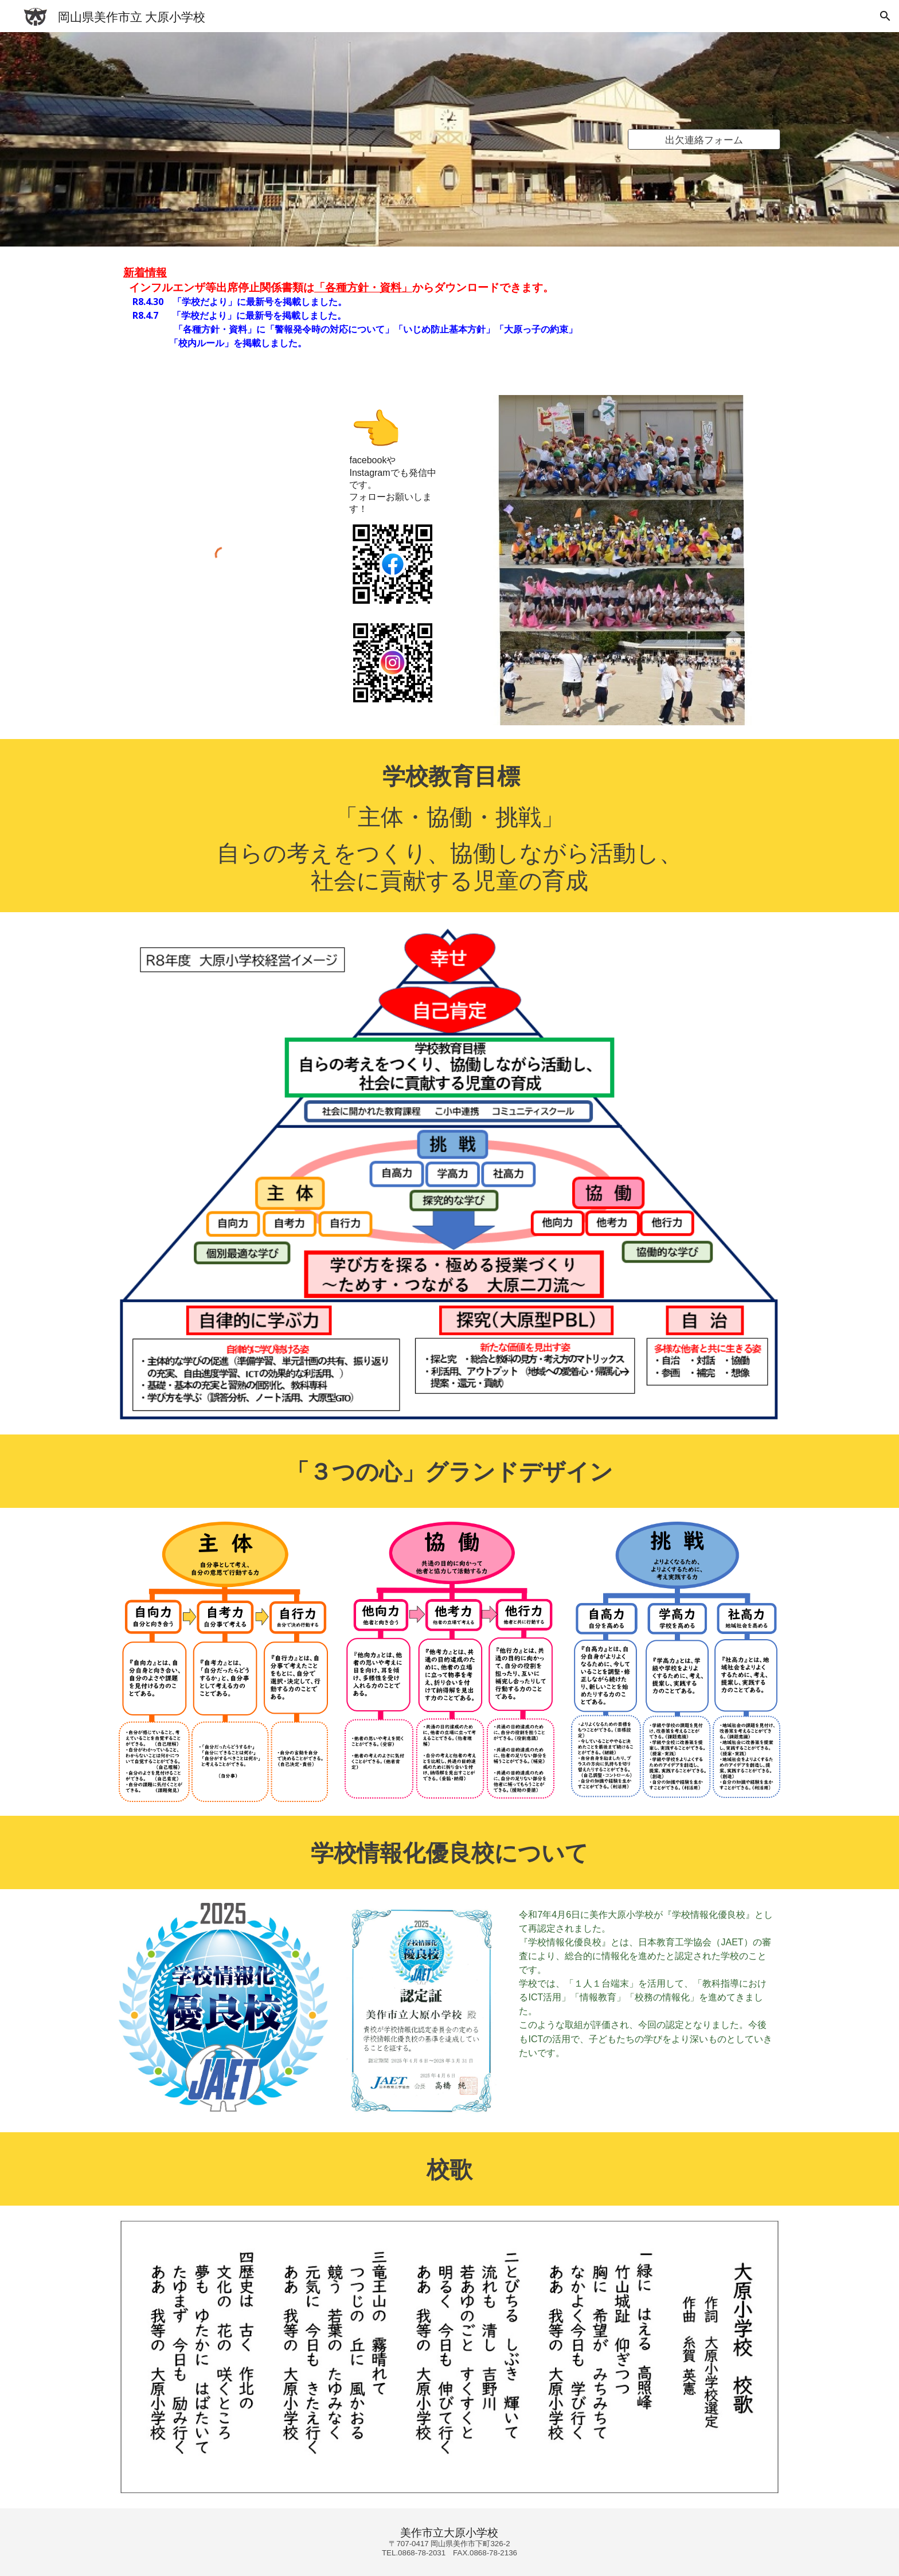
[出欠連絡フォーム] (704, 139)
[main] (449, 314)
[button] (885, 16)
